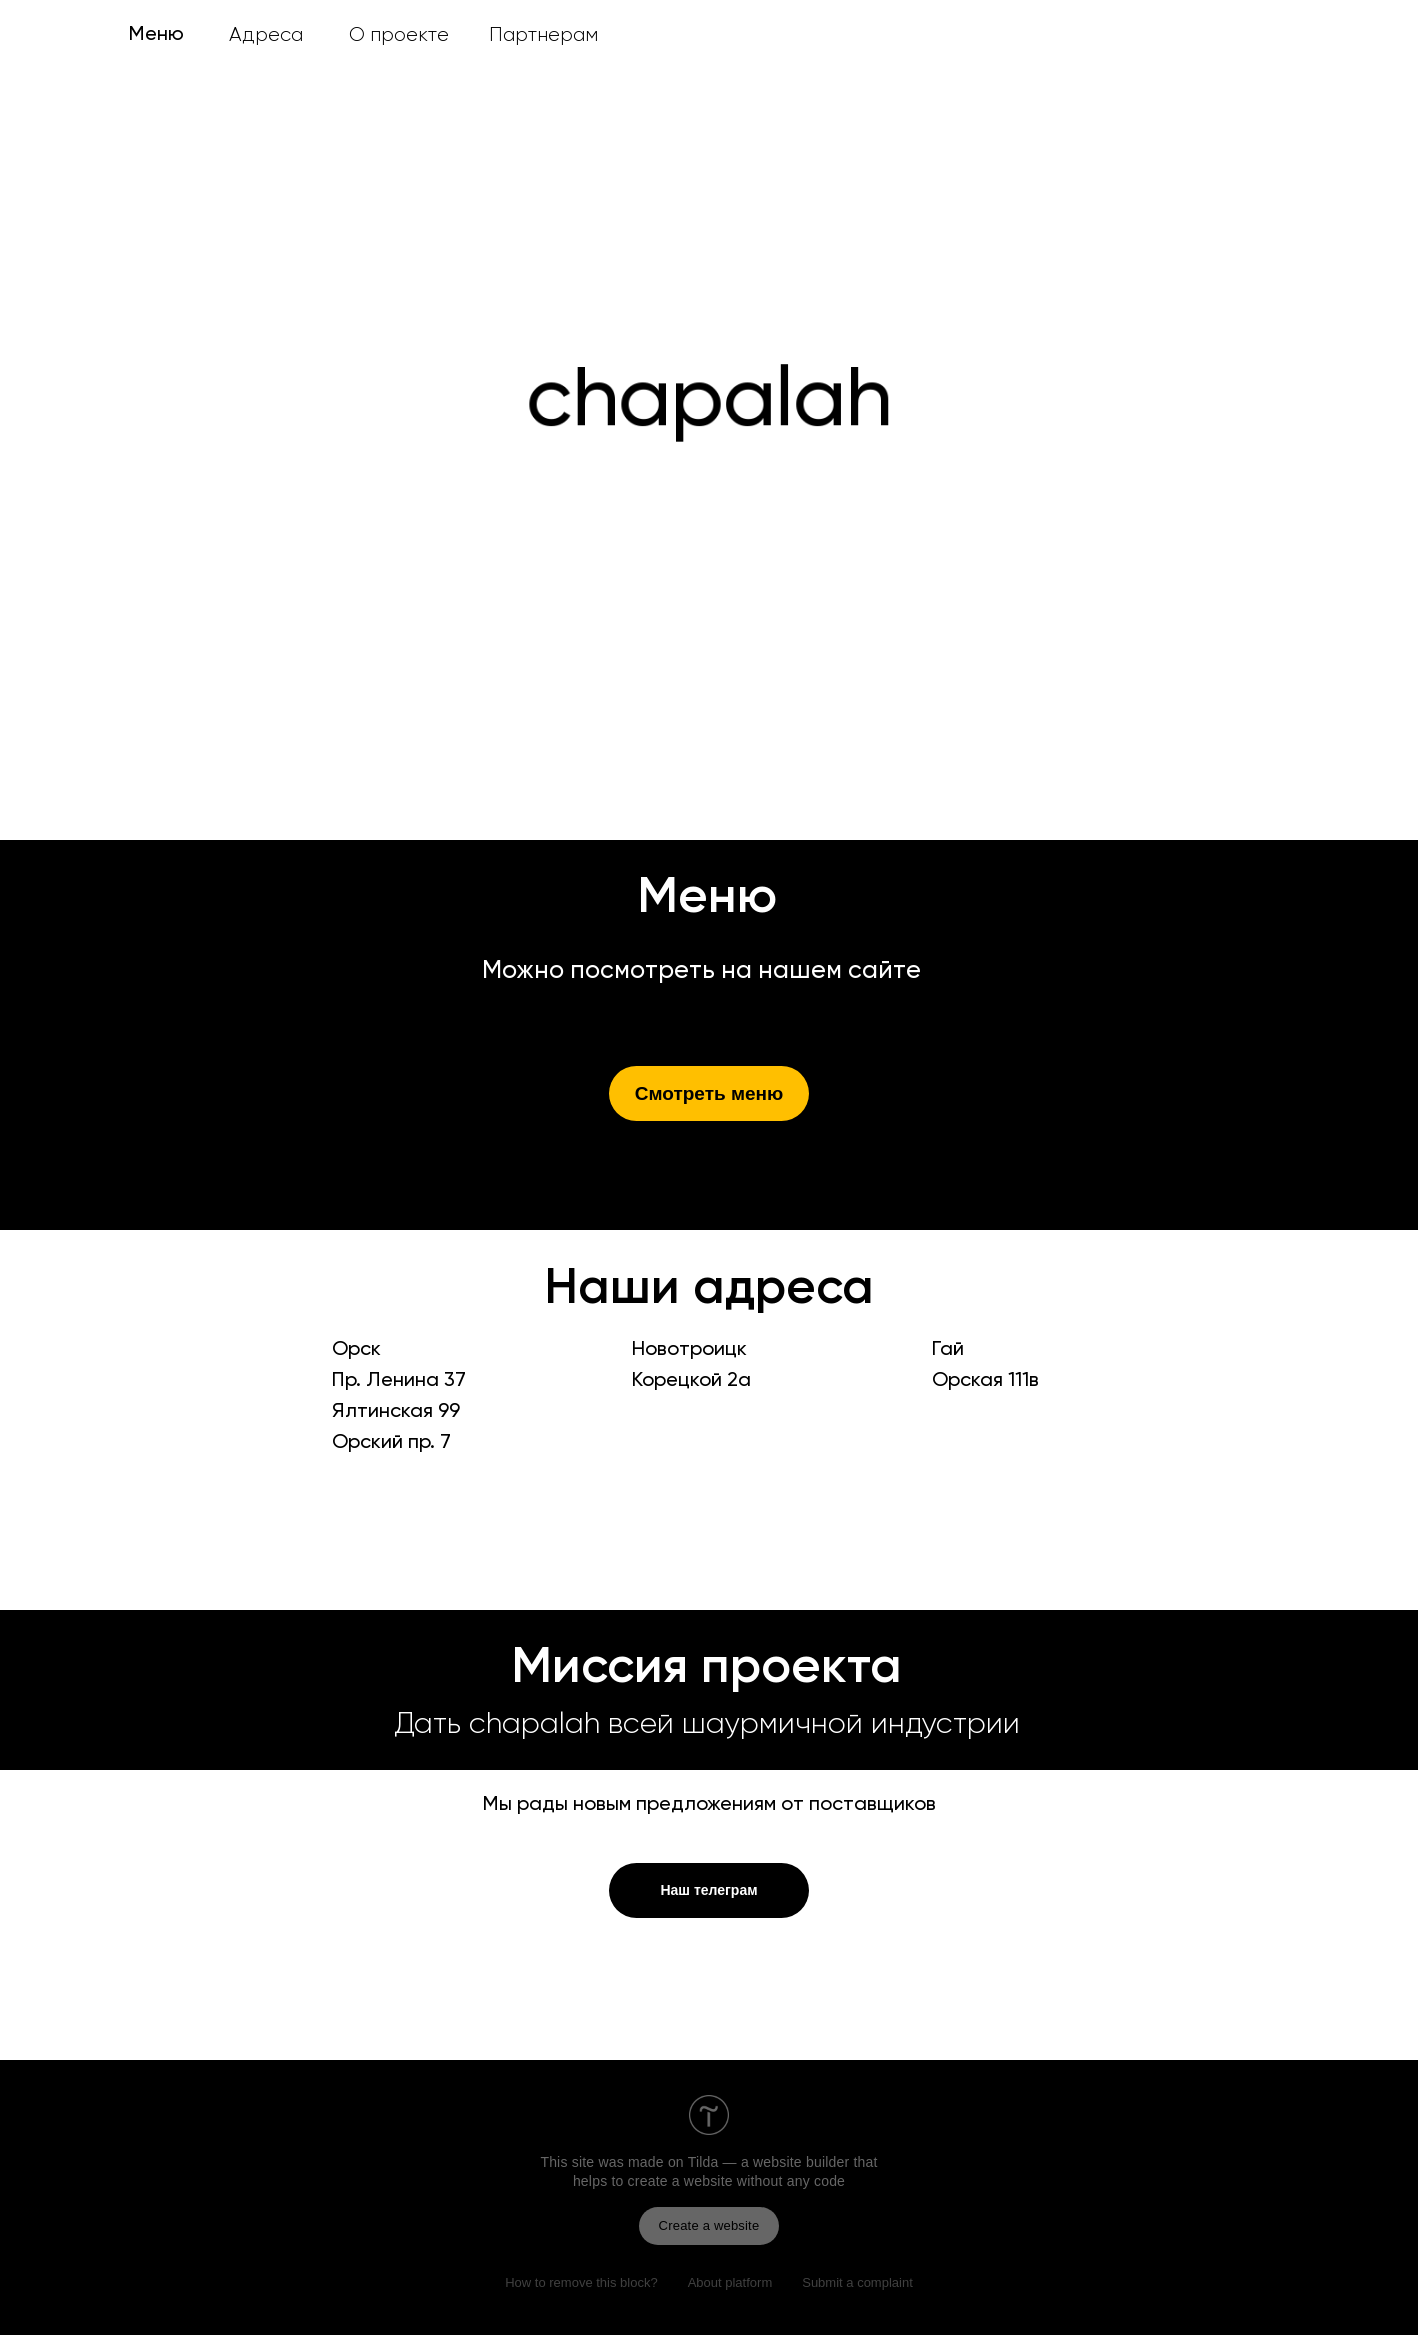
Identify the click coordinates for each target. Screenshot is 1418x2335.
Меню (156, 35)
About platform (730, 2282)
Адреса (266, 35)
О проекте (399, 35)
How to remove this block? (581, 2282)
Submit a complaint (857, 2282)
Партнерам (543, 35)
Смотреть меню (709, 1093)
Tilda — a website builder (769, 2162)
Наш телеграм (708, 1890)
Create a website (709, 2225)
